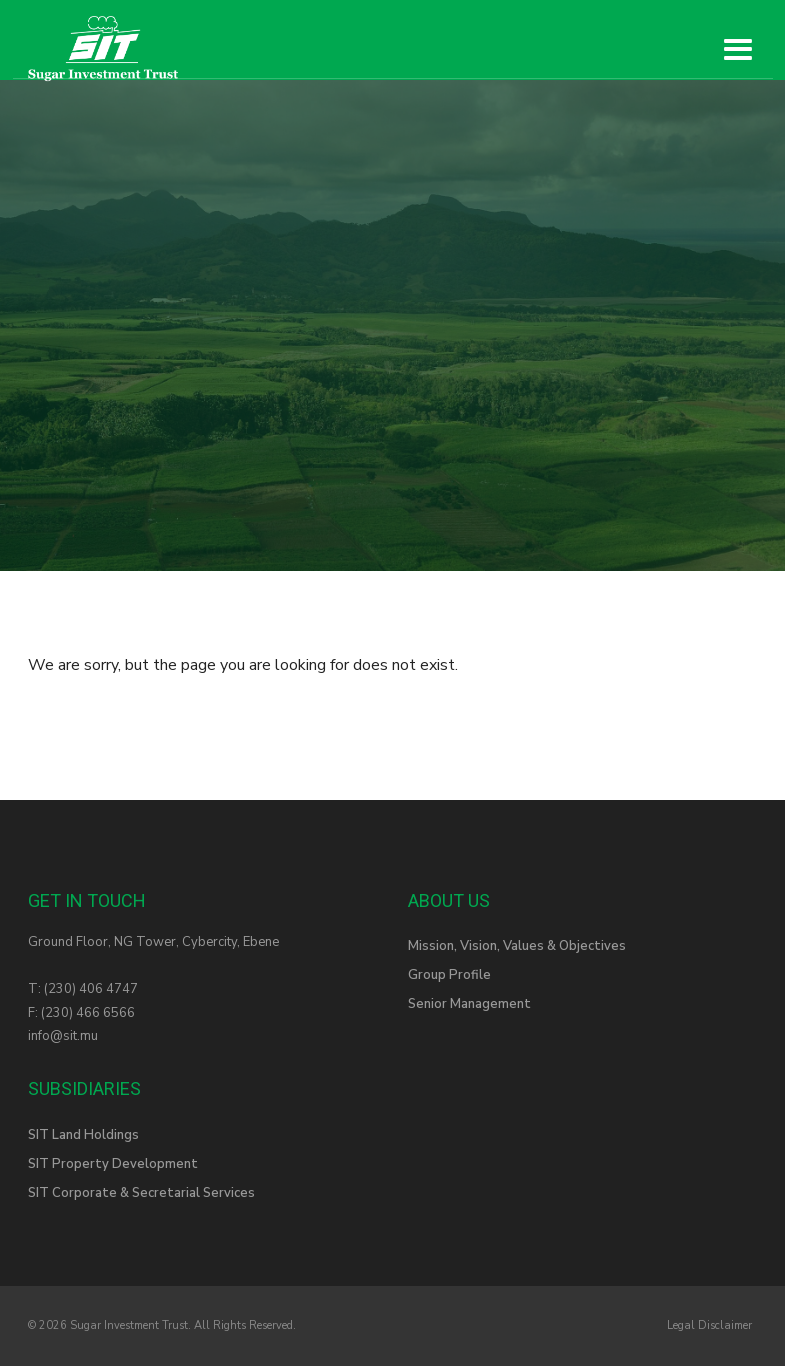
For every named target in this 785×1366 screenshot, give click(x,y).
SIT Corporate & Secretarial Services (141, 1193)
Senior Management (469, 1004)
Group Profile (449, 975)
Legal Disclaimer (709, 1325)
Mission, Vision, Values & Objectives (517, 946)
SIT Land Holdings (83, 1135)
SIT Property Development (113, 1164)
